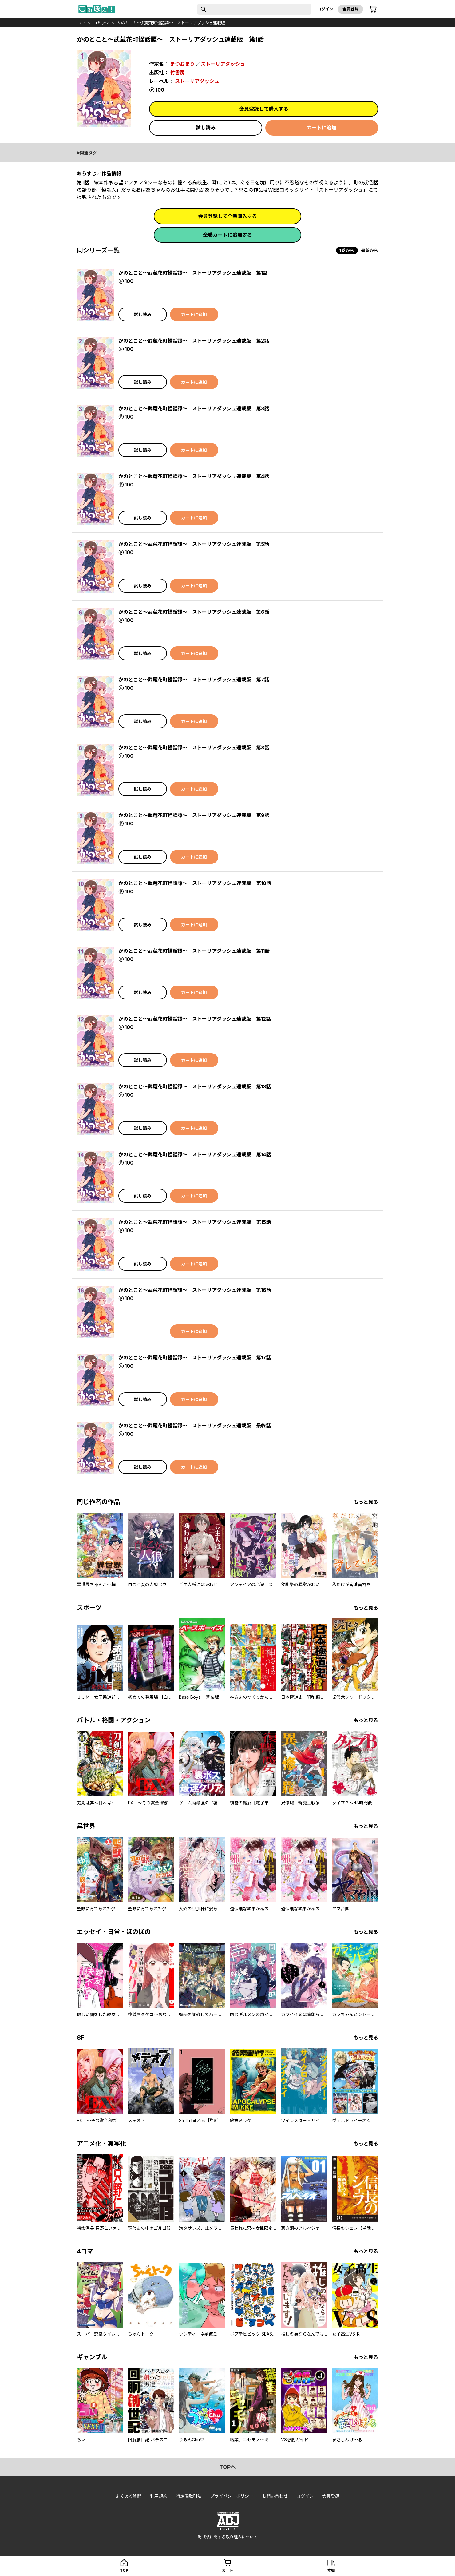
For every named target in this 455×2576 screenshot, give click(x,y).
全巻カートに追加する (227, 235)
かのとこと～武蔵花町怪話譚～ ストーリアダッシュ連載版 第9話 (193, 815)
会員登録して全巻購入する (227, 216)
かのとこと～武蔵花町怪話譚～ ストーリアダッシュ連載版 (171, 22)
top (81, 22)
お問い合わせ (275, 2496)
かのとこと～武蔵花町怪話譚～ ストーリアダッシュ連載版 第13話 (194, 1086)
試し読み (206, 128)
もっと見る (366, 1502)
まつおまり (182, 64)
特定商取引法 (189, 2496)
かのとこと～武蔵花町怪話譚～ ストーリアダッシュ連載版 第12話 (194, 1019)
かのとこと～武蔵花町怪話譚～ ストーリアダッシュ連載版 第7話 (193, 680)
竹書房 (177, 72)
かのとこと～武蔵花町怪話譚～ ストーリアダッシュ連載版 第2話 (193, 341)
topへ (227, 2467)
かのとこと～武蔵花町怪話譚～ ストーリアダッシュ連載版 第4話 (193, 476)
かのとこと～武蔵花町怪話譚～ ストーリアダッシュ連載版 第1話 (193, 273)
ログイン (325, 8)
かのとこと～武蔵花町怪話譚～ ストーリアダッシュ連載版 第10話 (194, 883)
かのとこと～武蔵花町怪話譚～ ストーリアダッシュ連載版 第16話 (194, 1290)
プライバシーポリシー (231, 2496)
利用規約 (158, 2496)
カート (227, 2570)
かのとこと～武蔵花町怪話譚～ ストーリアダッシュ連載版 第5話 (193, 544)
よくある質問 (128, 2496)
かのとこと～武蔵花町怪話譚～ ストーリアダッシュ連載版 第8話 (193, 747)
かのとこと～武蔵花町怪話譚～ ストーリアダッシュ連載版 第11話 (194, 951)
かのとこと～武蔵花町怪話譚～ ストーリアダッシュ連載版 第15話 (194, 1222)
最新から (369, 250)
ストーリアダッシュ (223, 64)
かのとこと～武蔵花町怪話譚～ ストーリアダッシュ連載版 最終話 (194, 1426)
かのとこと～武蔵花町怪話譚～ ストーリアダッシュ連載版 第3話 (193, 408)
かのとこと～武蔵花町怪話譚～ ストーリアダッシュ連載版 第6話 (193, 612)
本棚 (331, 2570)
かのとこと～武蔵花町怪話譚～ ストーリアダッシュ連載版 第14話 (194, 1154)
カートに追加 (321, 128)
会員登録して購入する (263, 109)
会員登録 (350, 8)
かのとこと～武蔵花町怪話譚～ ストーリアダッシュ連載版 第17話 (194, 1358)
